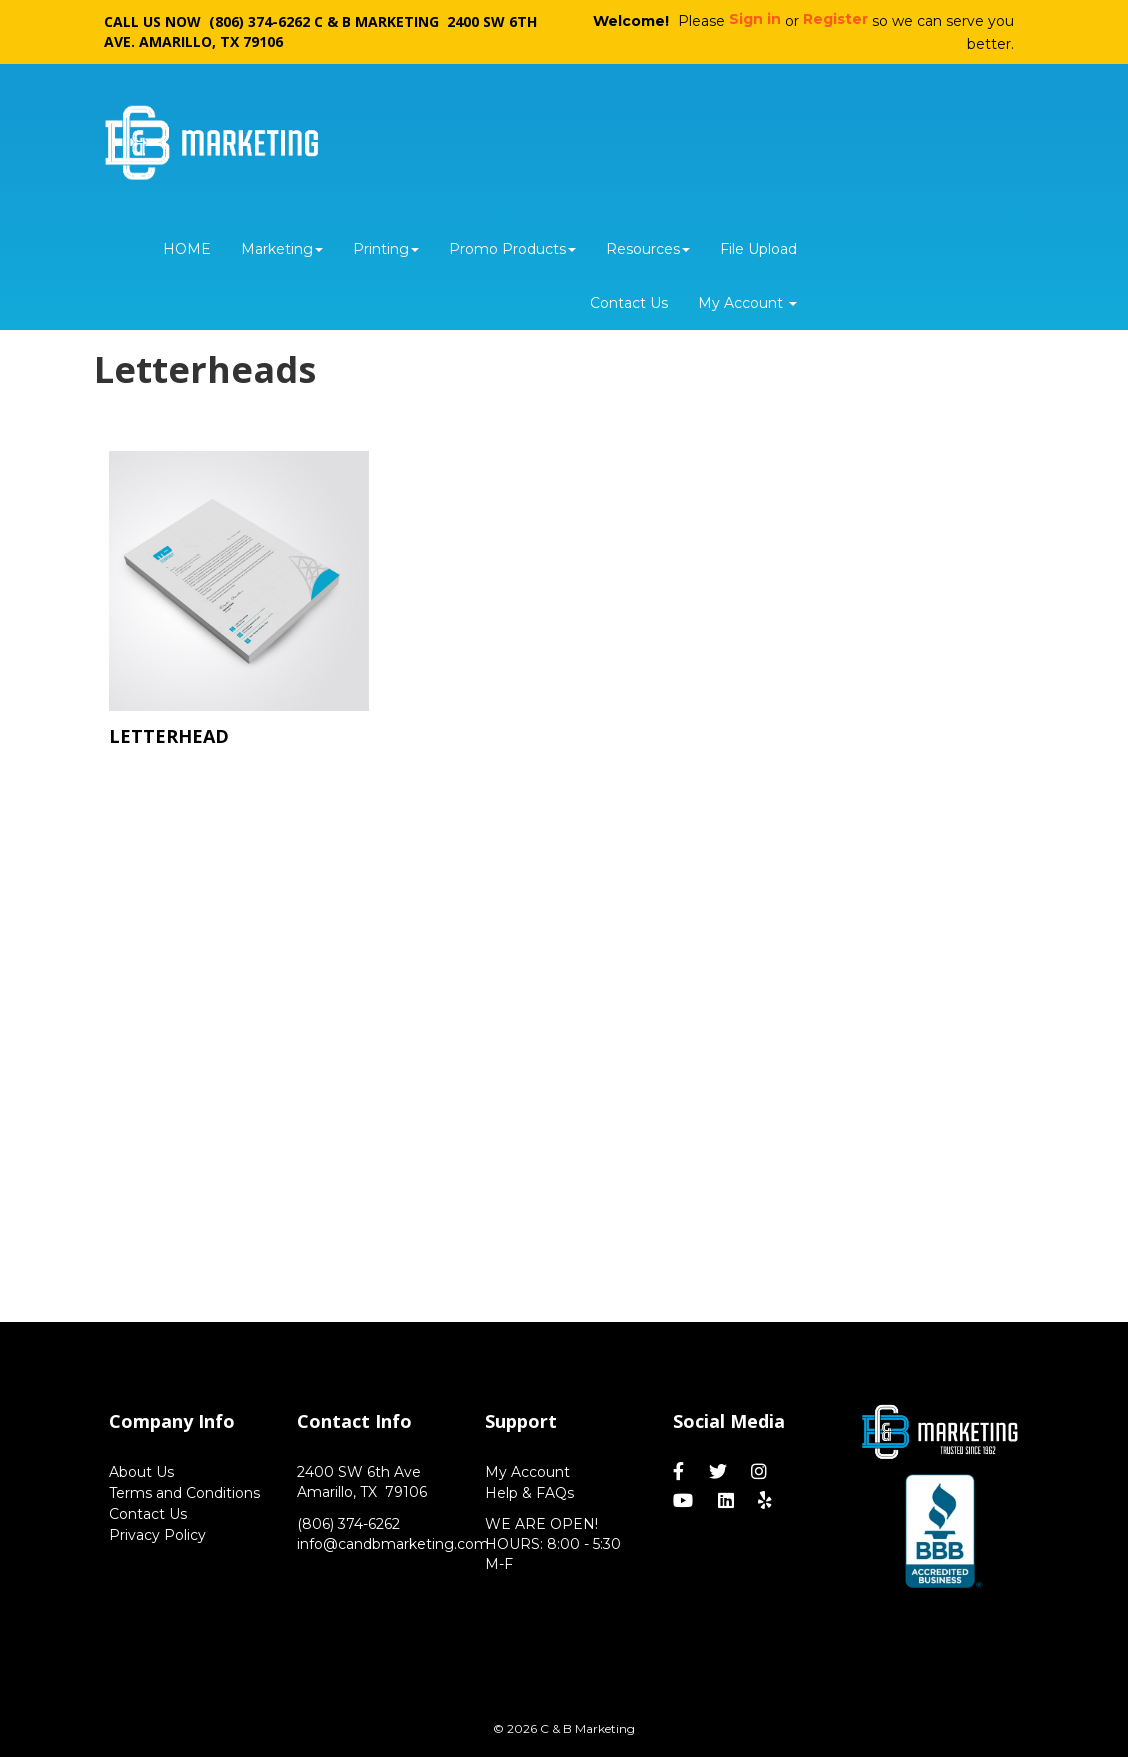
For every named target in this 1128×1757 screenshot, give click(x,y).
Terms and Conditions (184, 1493)
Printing (386, 249)
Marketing (282, 249)
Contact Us (629, 303)
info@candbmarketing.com (393, 1544)
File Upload (758, 249)
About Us (141, 1472)
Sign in (755, 19)
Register (835, 19)
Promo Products (512, 249)
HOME (187, 249)
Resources (648, 249)
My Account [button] (747, 303)
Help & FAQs (529, 1493)
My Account (527, 1472)
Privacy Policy (157, 1535)
